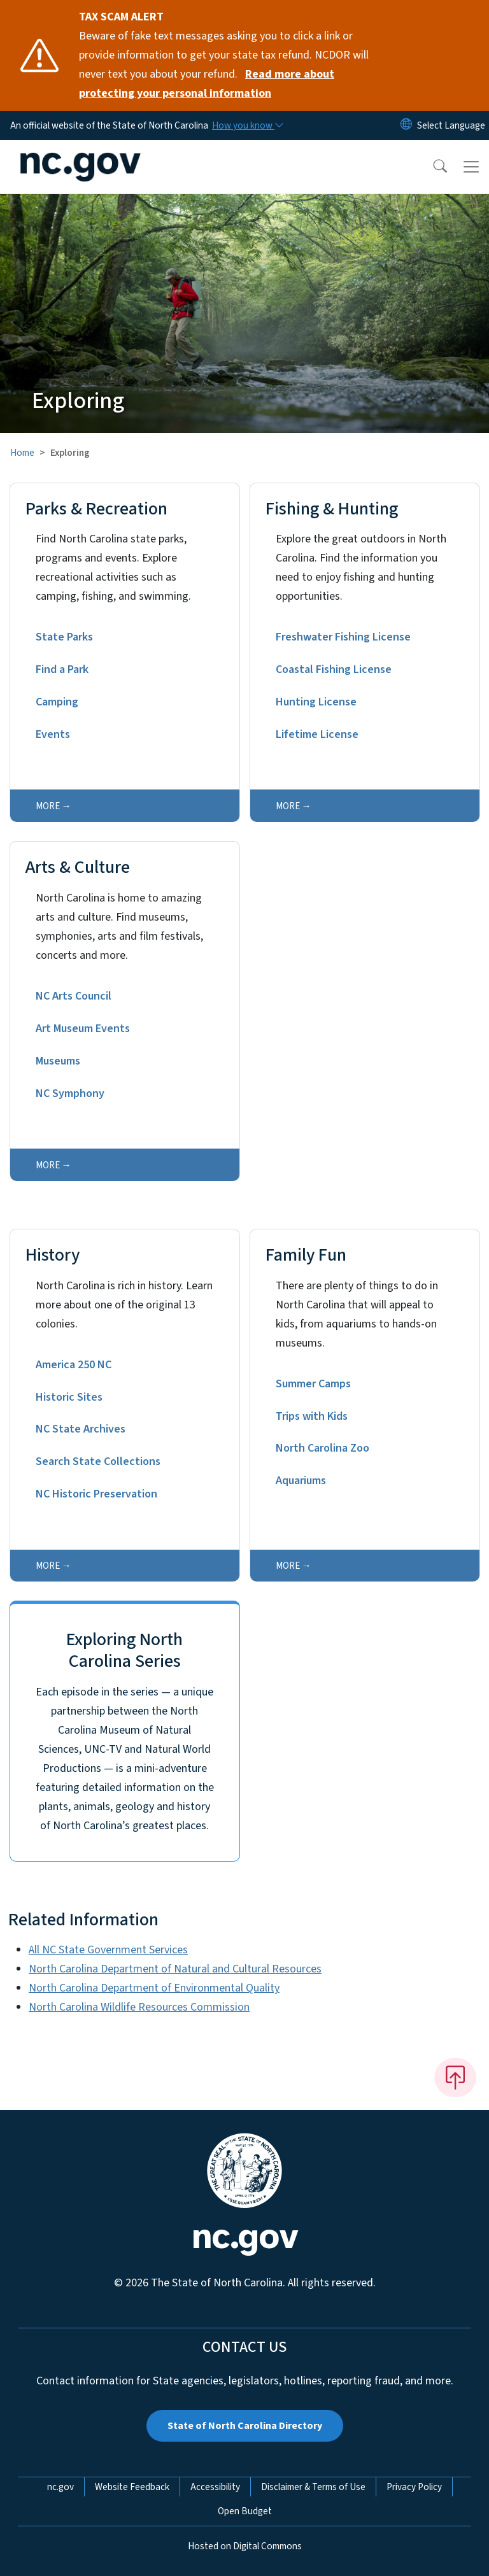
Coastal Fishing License (334, 669)
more (48, 806)
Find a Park (62, 669)
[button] (431, 167)
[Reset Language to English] (406, 125)
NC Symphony (70, 1093)
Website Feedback (132, 2487)
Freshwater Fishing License (343, 637)
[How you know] (247, 125)
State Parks (64, 637)
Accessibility (215, 2487)
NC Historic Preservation (96, 1494)
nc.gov (60, 2487)
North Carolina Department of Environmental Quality (154, 1988)
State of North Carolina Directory (244, 2426)
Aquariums (301, 1481)
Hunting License (316, 702)
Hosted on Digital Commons (245, 2546)
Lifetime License (317, 734)
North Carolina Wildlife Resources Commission (139, 2007)
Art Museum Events (83, 1029)
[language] (451, 125)
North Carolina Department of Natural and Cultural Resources (175, 1969)
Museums (58, 1061)
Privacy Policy (414, 2487)
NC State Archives (80, 1429)
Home (22, 453)
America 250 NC (73, 1365)
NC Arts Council (73, 996)
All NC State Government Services (108, 1950)
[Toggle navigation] (471, 167)
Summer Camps (313, 1384)
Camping (57, 702)
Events (53, 734)
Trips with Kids (312, 1416)
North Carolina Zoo (322, 1448)
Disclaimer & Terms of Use (313, 2487)
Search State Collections (98, 1461)
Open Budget (245, 2511)
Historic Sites (69, 1397)
